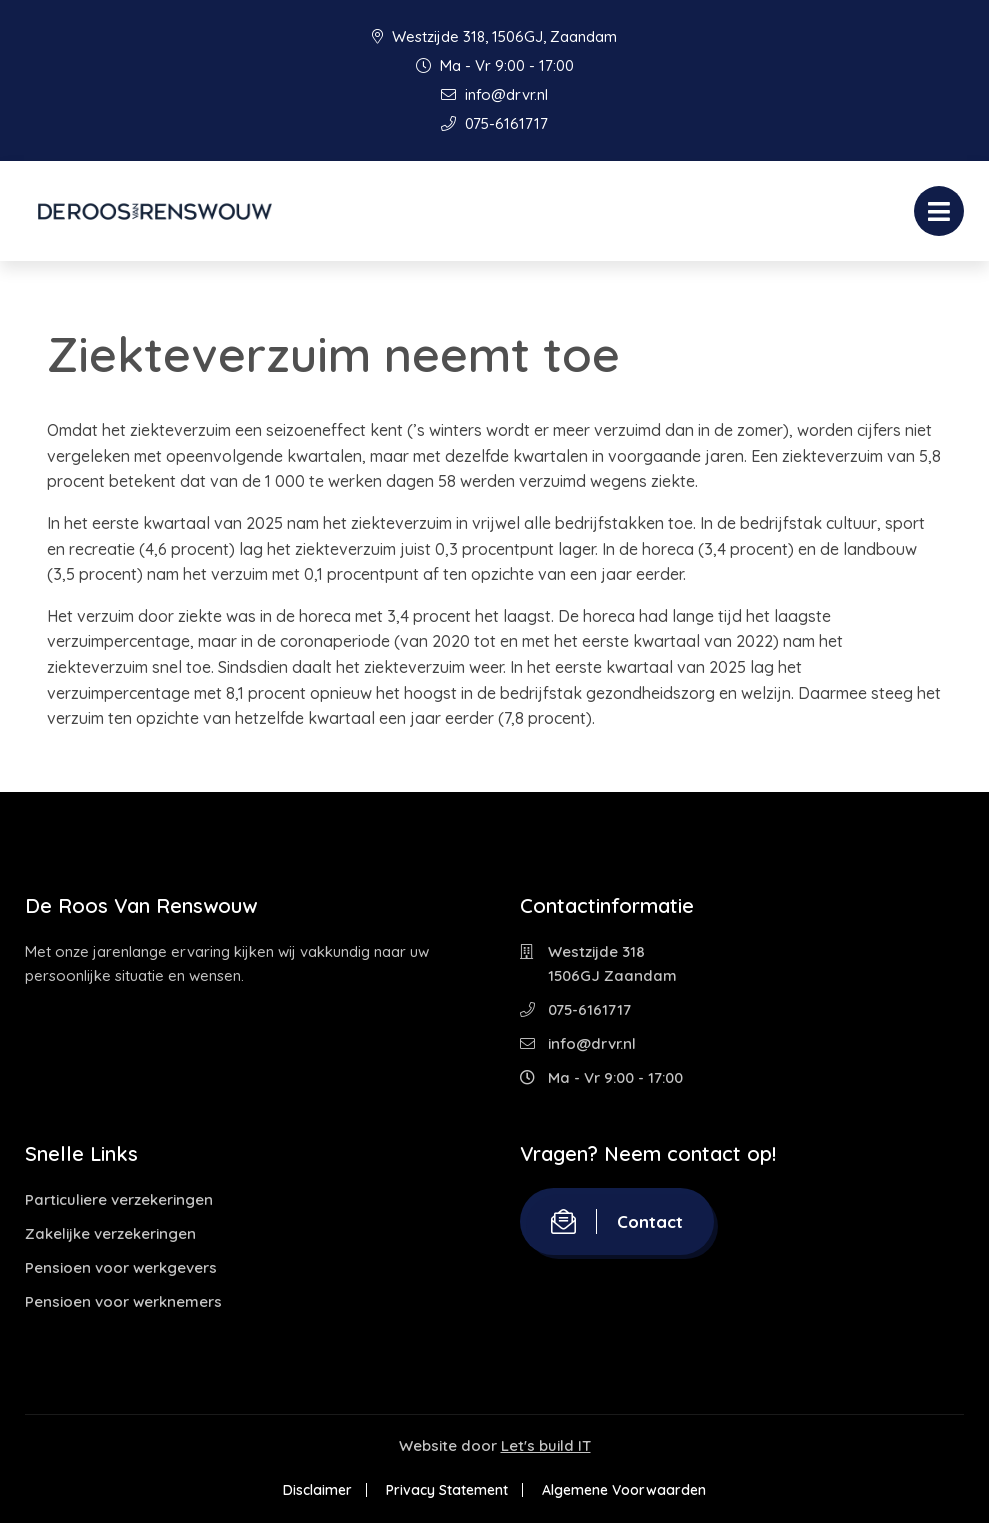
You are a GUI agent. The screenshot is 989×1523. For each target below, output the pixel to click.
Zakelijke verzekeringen (110, 1233)
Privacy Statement (447, 1490)
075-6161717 (494, 123)
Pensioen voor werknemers (123, 1301)
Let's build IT (546, 1445)
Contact (617, 1221)
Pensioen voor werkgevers (121, 1267)
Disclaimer (317, 1490)
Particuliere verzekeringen (119, 1199)
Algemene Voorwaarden (624, 1490)
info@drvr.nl (494, 94)
